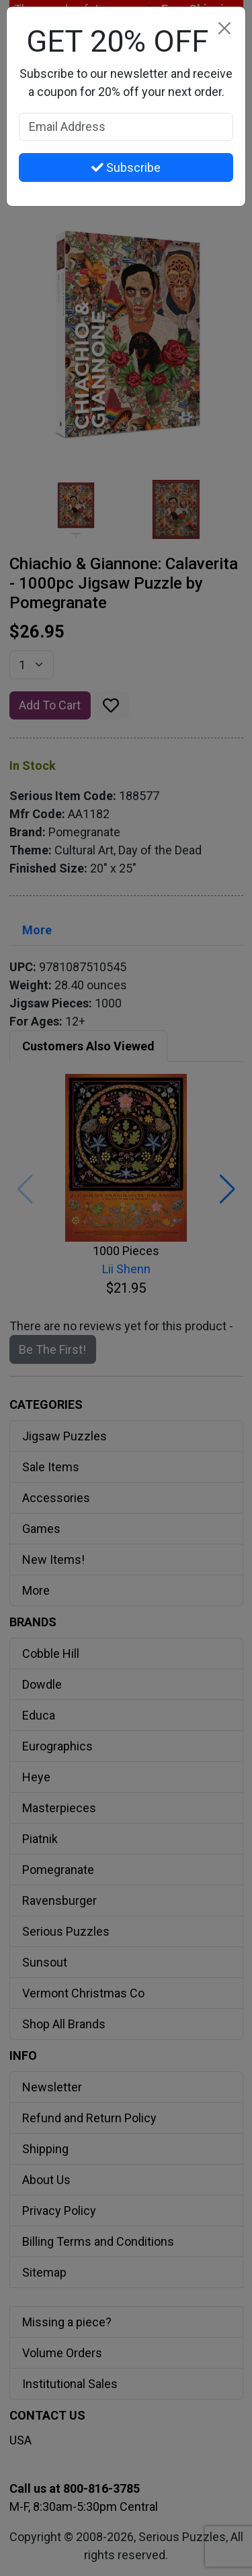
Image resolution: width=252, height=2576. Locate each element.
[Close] (224, 28)
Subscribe (126, 167)
